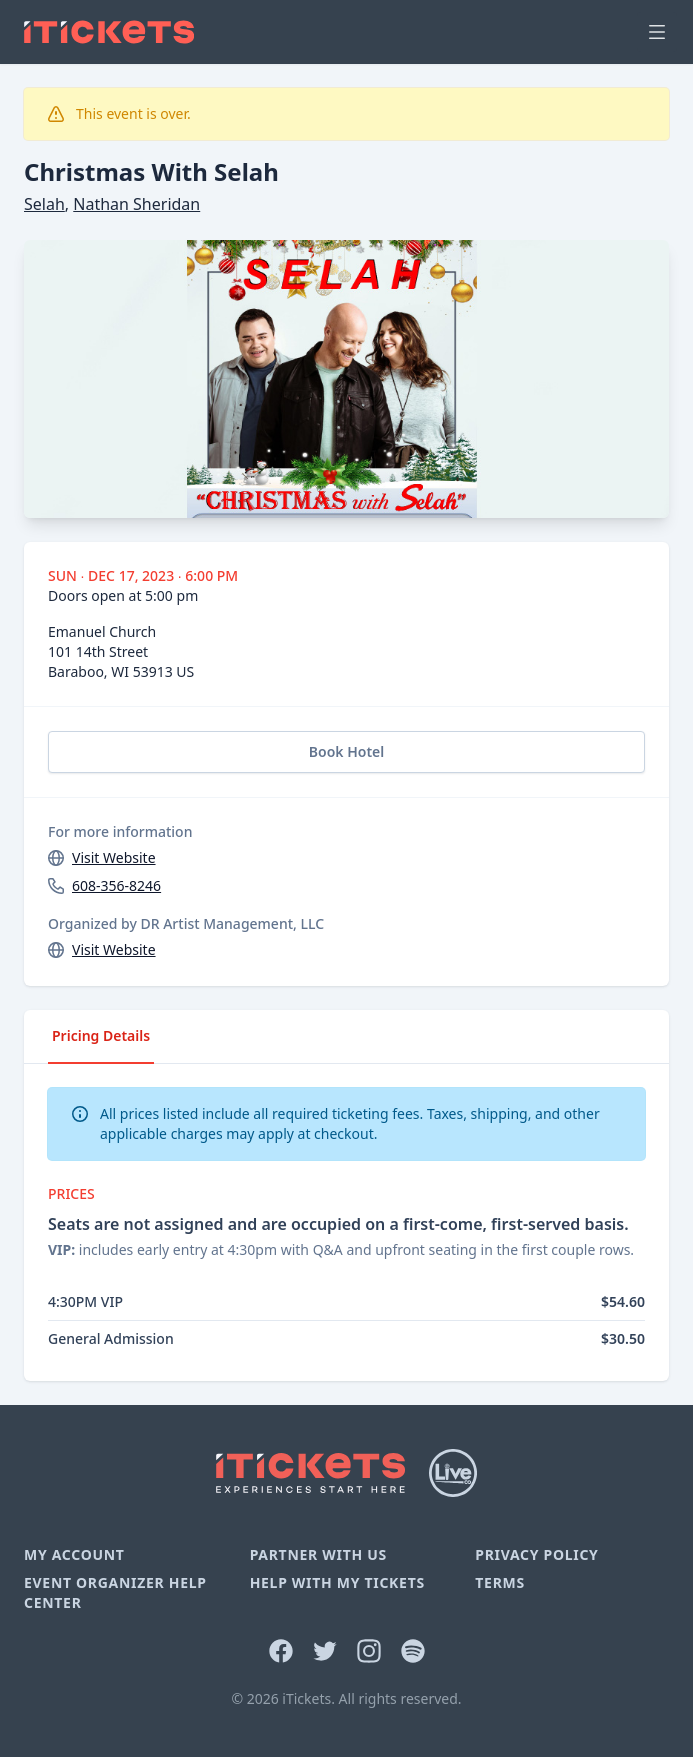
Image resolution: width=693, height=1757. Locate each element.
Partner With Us (318, 1554)
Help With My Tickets (337, 1582)
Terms (500, 1582)
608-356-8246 (116, 885)
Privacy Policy (536, 1554)
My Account (74, 1554)
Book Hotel (346, 751)
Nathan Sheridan (136, 204)
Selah (44, 204)
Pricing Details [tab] (101, 1035)
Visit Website (114, 857)
